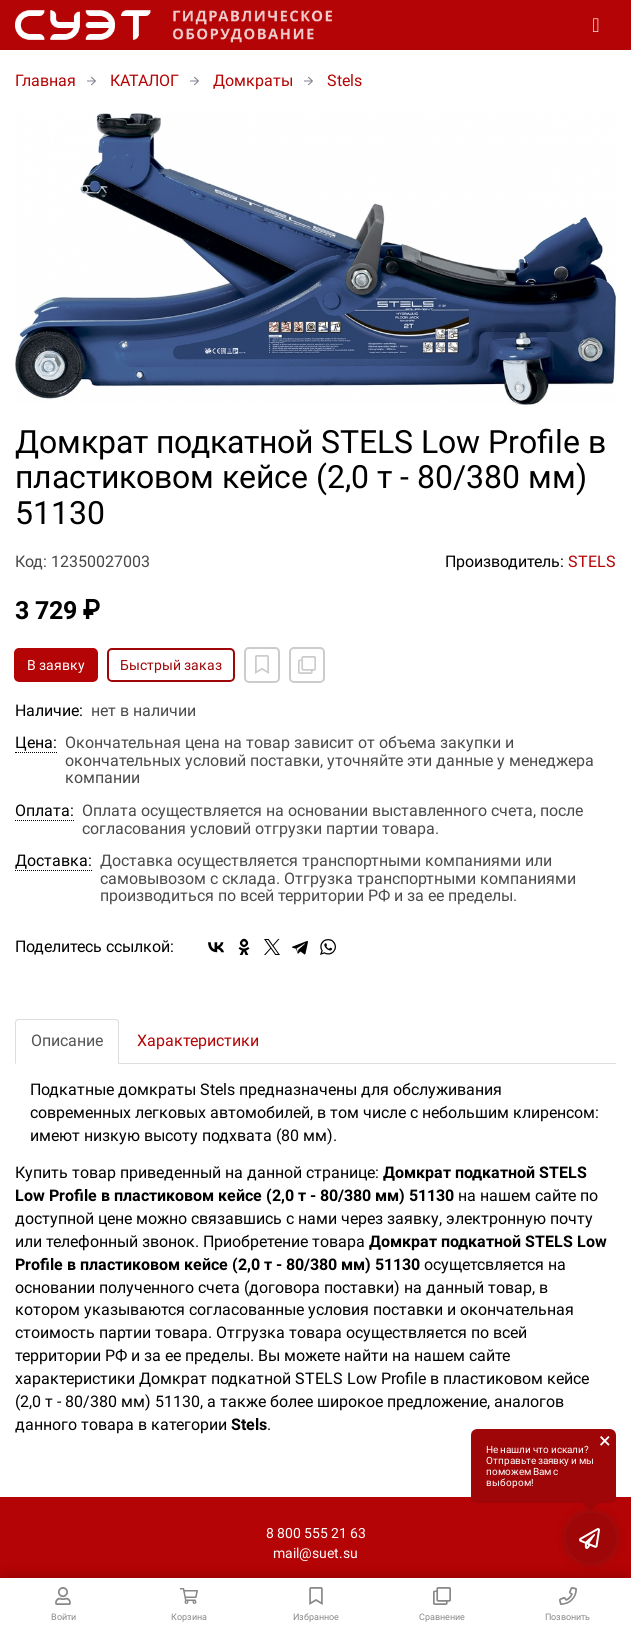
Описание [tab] (67, 1040)
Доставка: (53, 861)
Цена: (36, 743)
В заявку (56, 665)
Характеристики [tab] (198, 1040)
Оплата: (44, 811)
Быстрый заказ (171, 665)
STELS (592, 561)
